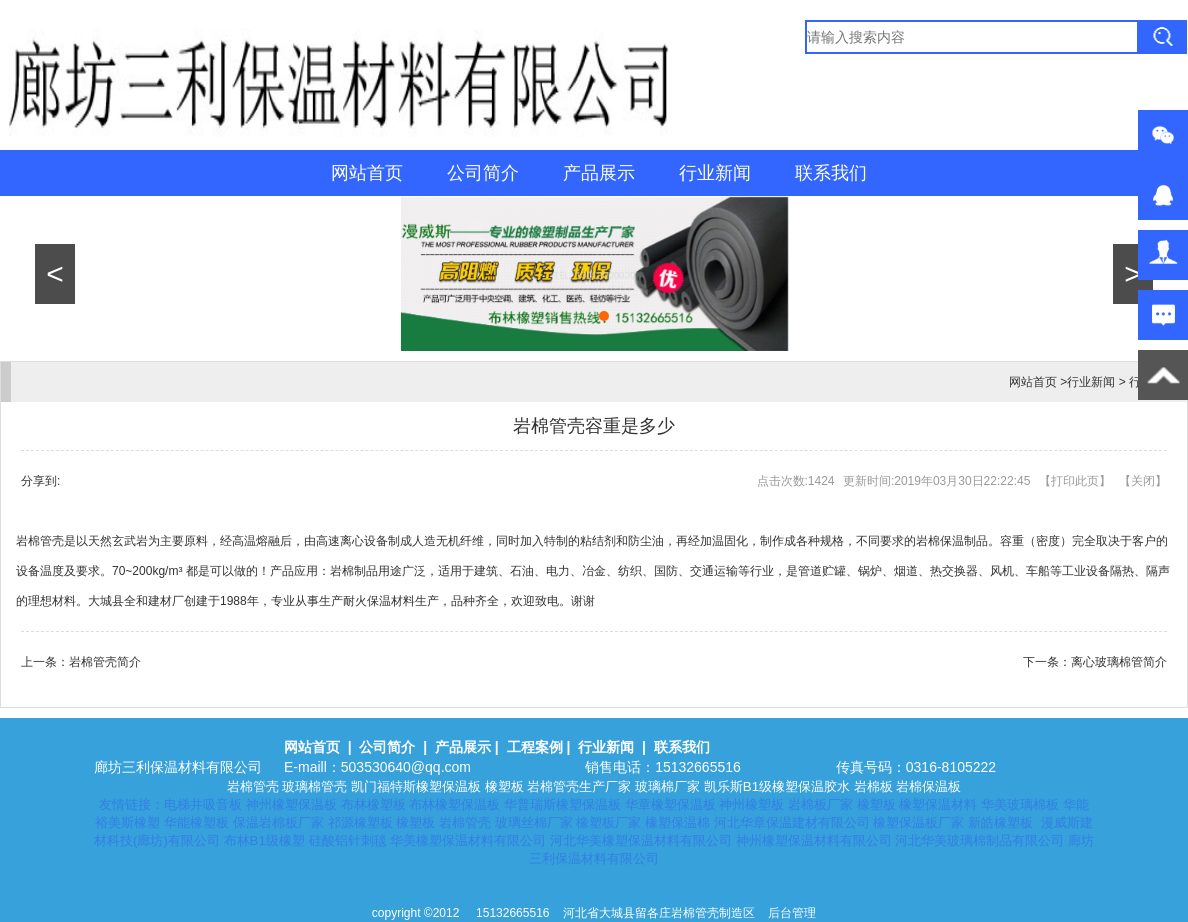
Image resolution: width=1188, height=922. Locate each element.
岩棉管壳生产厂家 (579, 786)
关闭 (1143, 481)
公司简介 (483, 173)
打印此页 (1075, 481)
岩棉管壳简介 (105, 662)
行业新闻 (715, 173)
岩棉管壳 (253, 786)
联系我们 (831, 173)
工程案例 (535, 747)
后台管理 (792, 913)
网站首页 (367, 173)
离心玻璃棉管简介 (1119, 662)
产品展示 (599, 173)
